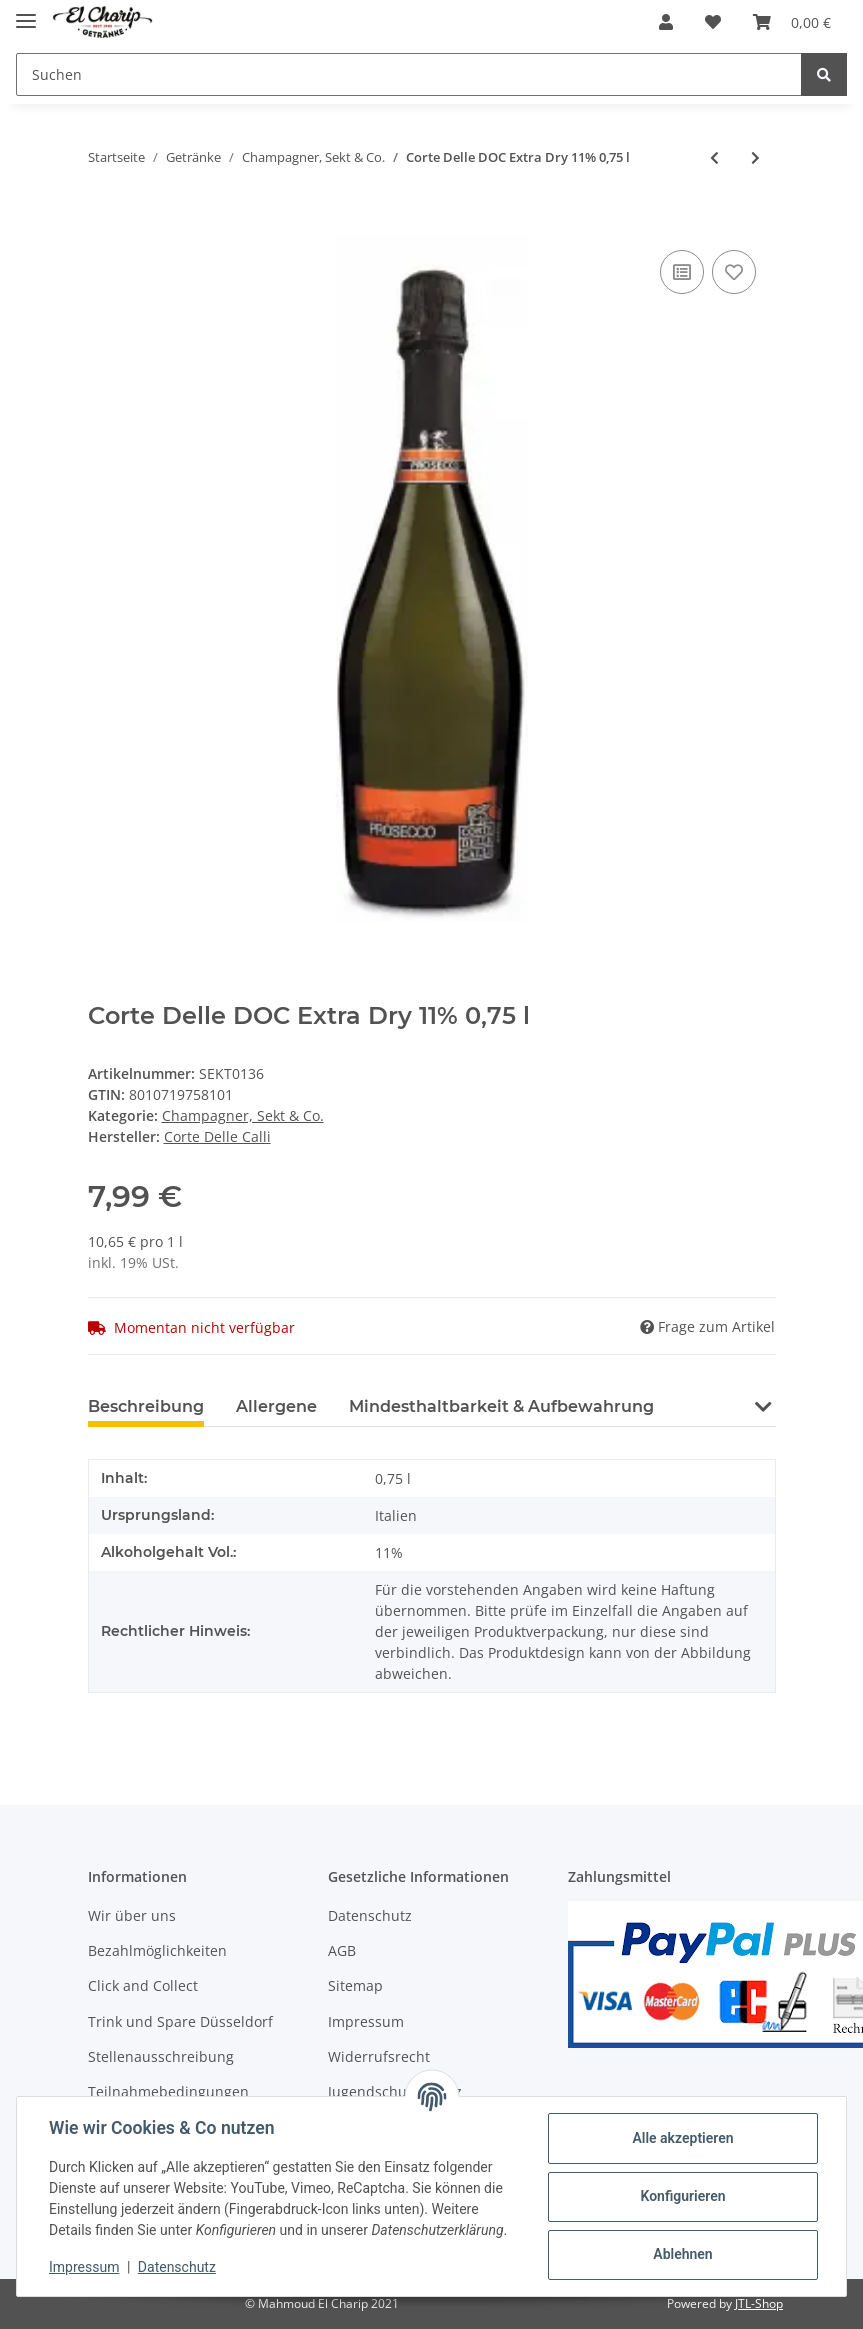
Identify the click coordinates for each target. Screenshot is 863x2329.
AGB (342, 1950)
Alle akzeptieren (682, 2138)
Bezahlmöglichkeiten (157, 1950)
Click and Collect (143, 1985)
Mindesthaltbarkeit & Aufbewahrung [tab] (501, 1406)
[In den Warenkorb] (104, 223)
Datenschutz (370, 1915)
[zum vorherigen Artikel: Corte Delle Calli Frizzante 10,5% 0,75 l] (714, 157)
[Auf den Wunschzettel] (734, 272)
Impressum (366, 2021)
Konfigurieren (682, 2196)
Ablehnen (682, 2254)
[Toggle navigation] (26, 12)
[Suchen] (409, 74)
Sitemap (355, 1985)
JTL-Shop (759, 2303)
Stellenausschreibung (161, 2056)
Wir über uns (132, 1915)
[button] (666, 22)
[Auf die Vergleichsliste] (682, 272)
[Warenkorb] (792, 22)
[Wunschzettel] (713, 22)
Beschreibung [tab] (146, 1406)
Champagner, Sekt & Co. (243, 1115)
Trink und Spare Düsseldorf (180, 2021)
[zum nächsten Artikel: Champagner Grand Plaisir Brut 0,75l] (755, 157)
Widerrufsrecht (379, 2056)
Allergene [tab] (276, 1406)
